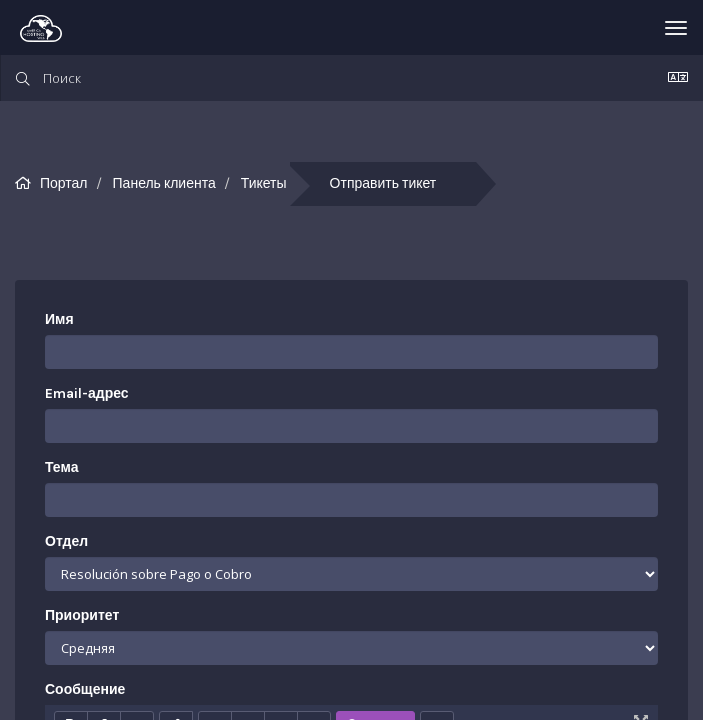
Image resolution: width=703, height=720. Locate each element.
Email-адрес (87, 393)
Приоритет (82, 615)
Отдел (66, 541)
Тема (61, 467)
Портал (64, 183)
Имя (59, 319)
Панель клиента (164, 183)
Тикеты (264, 183)
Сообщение (85, 689)
